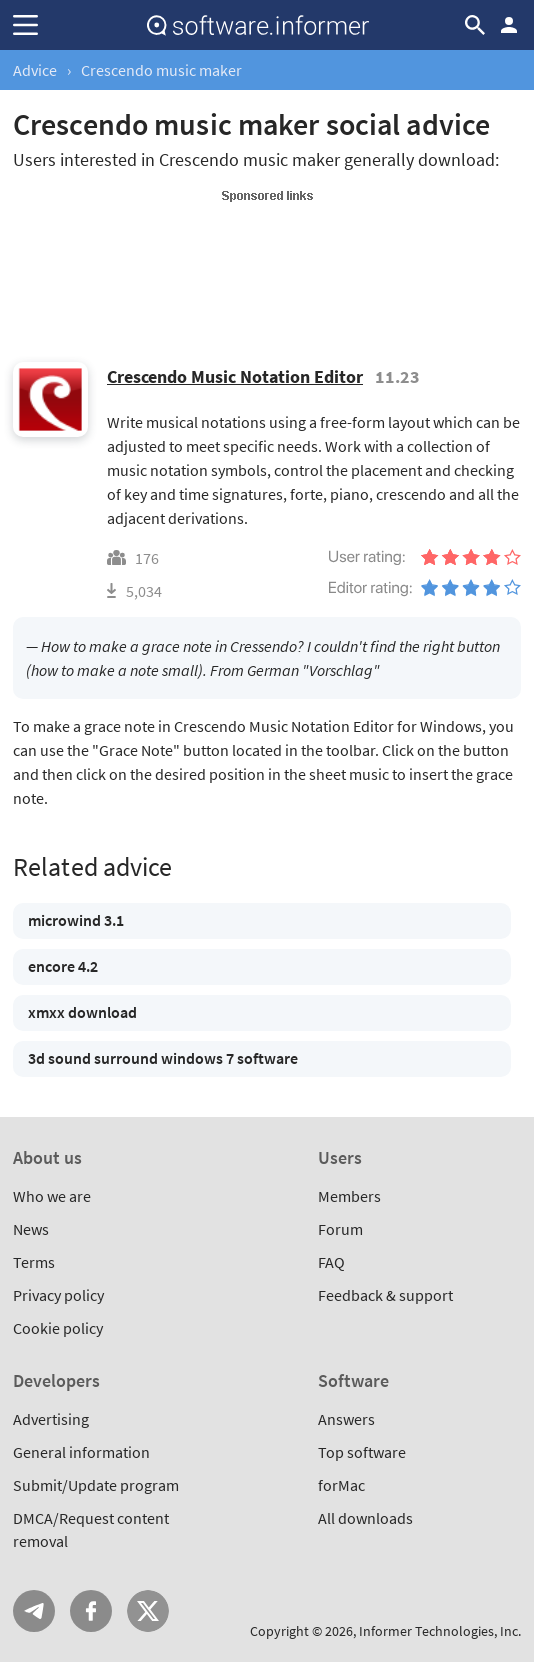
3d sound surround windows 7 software (163, 1058)
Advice (35, 70)
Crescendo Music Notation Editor (235, 376)
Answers (346, 1419)
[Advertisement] (267, 254)
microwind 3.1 (76, 920)
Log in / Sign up (509, 25)
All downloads (365, 1518)
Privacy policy (58, 1295)
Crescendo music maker (161, 70)
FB (91, 1611)
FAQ (331, 1262)
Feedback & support (385, 1295)
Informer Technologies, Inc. (440, 1631)
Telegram (34, 1611)
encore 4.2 (63, 966)
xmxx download (82, 1012)
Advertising (51, 1419)
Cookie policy (58, 1328)
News (31, 1229)
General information (81, 1452)
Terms (34, 1262)
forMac (341, 1485)
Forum (340, 1229)
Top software (362, 1452)
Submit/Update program (96, 1485)
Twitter (148, 1611)
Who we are (52, 1196)
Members (349, 1196)
